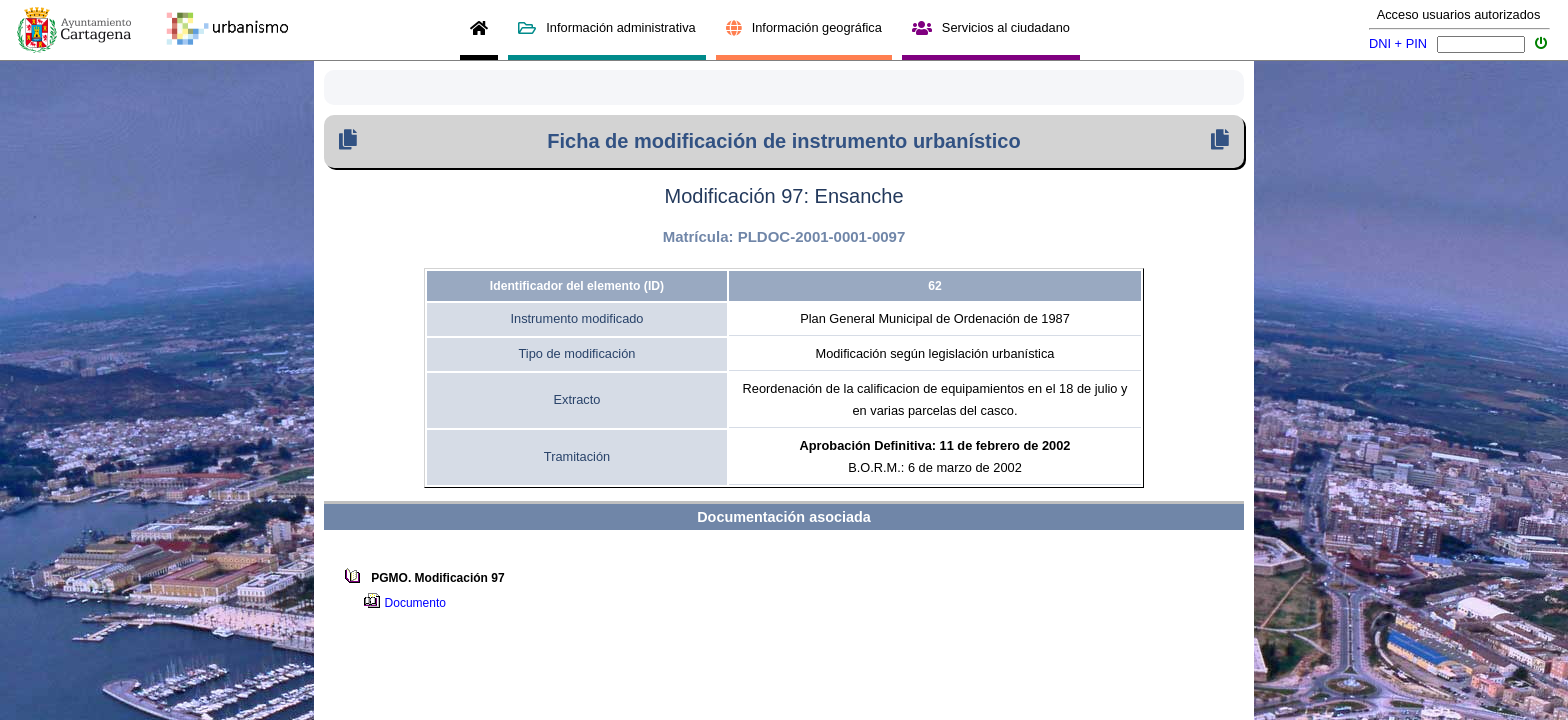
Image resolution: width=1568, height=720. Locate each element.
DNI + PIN (1398, 43)
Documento (419, 603)
